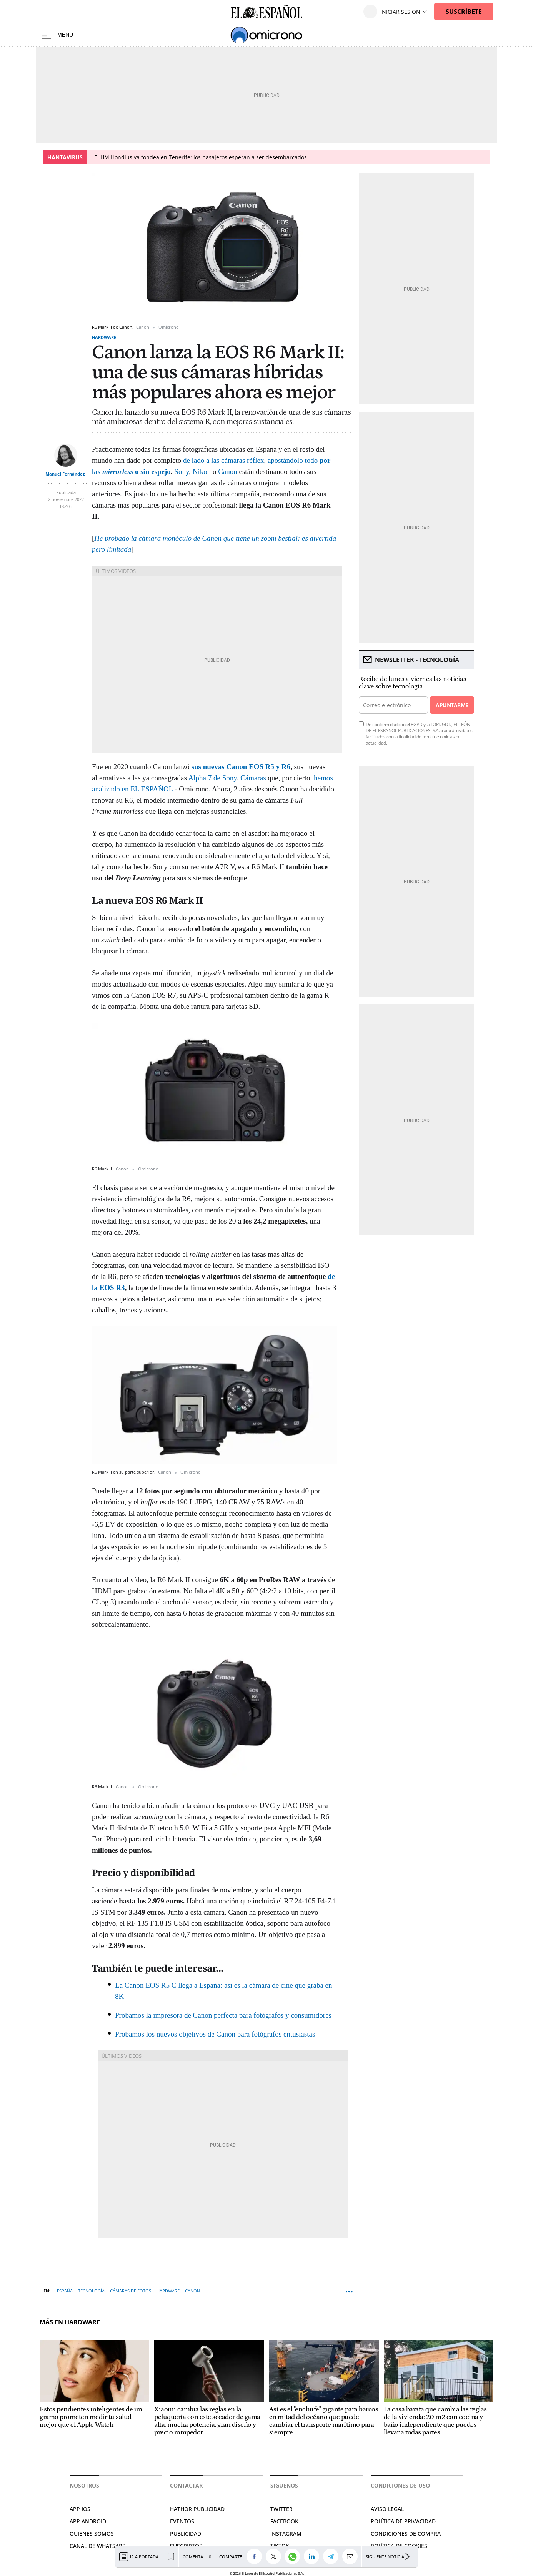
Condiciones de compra (406, 2533)
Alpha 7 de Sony (212, 778)
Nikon (202, 471)
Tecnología (91, 2291)
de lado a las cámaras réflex (223, 460)
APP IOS (80, 2509)
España (65, 2291)
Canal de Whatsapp (98, 2545)
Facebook (284, 2521)
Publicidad (185, 2533)
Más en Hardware (70, 2322)
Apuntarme (452, 705)
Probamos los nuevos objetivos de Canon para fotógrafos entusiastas (215, 2034)
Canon (227, 471)
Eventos (182, 2521)
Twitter (281, 2509)
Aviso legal (387, 2509)
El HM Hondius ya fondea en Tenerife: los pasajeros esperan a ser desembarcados (200, 157)
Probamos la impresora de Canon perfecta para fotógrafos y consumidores (223, 2015)
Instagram (285, 2533)
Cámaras (253, 778)
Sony (181, 471)
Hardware (104, 337)
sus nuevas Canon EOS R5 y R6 (241, 767)
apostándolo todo (294, 460)
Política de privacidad (403, 2521)
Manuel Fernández (65, 474)
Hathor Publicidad (197, 2509)
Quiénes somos (92, 2533)
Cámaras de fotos (130, 2291)
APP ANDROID (88, 2521)
